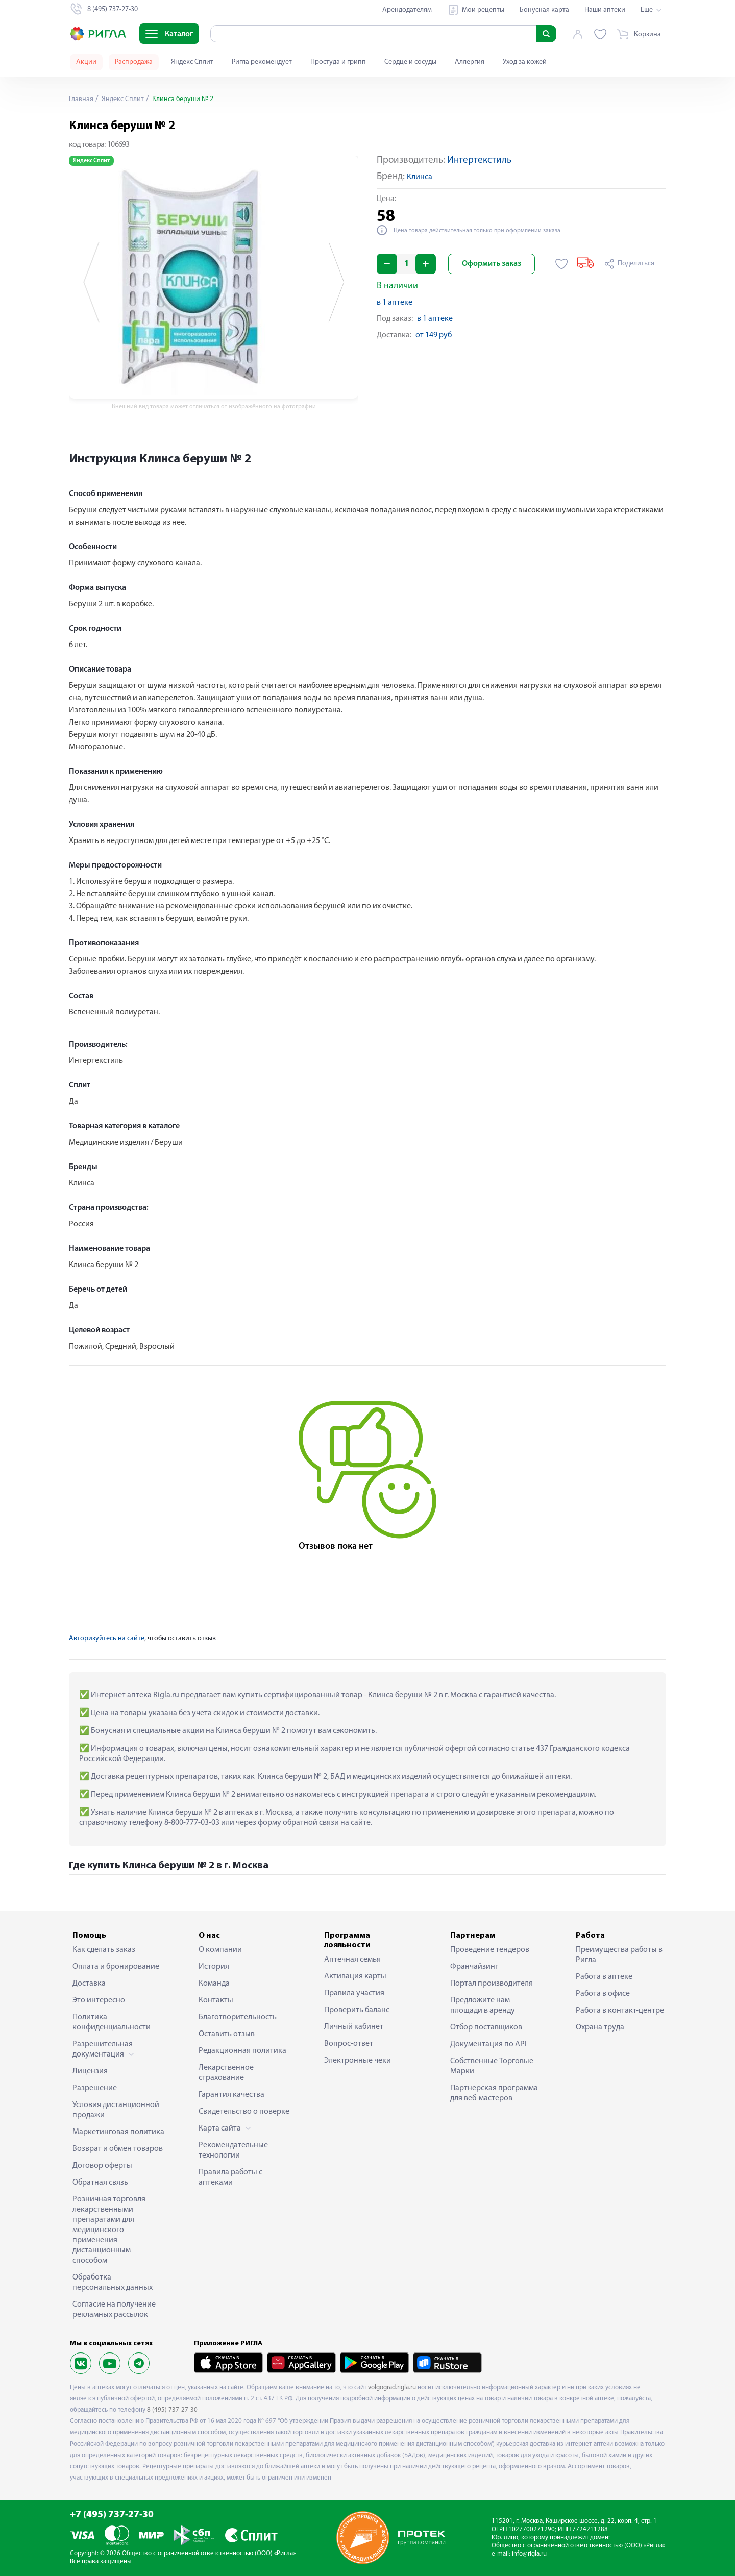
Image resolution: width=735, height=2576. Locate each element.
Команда (214, 1983)
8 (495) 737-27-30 (172, 2410)
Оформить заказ (491, 264)
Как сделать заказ (103, 1950)
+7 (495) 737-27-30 (112, 2515)
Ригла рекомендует (262, 62)
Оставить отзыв (227, 2034)
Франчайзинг (474, 1967)
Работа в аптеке (604, 1977)
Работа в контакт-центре (620, 2011)
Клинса (419, 177)
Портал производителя (491, 1983)
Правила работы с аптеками (230, 2177)
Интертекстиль (479, 160)
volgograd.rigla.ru (392, 2387)
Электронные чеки (357, 2061)
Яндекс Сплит (192, 62)
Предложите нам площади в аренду (482, 2005)
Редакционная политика (242, 2051)
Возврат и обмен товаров (117, 2149)
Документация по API (488, 2044)
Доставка (89, 1983)
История (214, 1967)
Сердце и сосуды (410, 62)
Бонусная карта (544, 10)
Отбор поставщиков (486, 2027)
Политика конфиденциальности (111, 2022)
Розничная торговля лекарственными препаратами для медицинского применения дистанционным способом (108, 2230)
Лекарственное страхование (226, 2073)
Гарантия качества (231, 2095)
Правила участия (354, 1993)
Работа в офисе (603, 1994)
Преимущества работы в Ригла (619, 1955)
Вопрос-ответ (348, 2044)
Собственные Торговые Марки (491, 2066)
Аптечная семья (352, 1959)
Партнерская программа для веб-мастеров (494, 2093)
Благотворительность (238, 2017)
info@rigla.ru (529, 2553)
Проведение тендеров (489, 1950)
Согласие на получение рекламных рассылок (114, 2309)
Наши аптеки (604, 10)
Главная (81, 99)
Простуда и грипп (338, 62)
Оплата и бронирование (115, 1967)
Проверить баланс (356, 2010)
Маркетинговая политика (118, 2132)
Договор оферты (102, 2166)
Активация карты (355, 1976)
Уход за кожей (525, 62)
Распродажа (134, 62)
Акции (86, 62)
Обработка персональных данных (112, 2282)
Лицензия (90, 2071)
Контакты (216, 2000)
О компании (220, 1950)
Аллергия (469, 62)
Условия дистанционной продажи (115, 2110)
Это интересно (98, 2000)
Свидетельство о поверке (244, 2112)
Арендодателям (407, 10)
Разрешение (94, 2088)
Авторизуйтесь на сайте (106, 1638)
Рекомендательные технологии (233, 2150)
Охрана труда (600, 2027)
